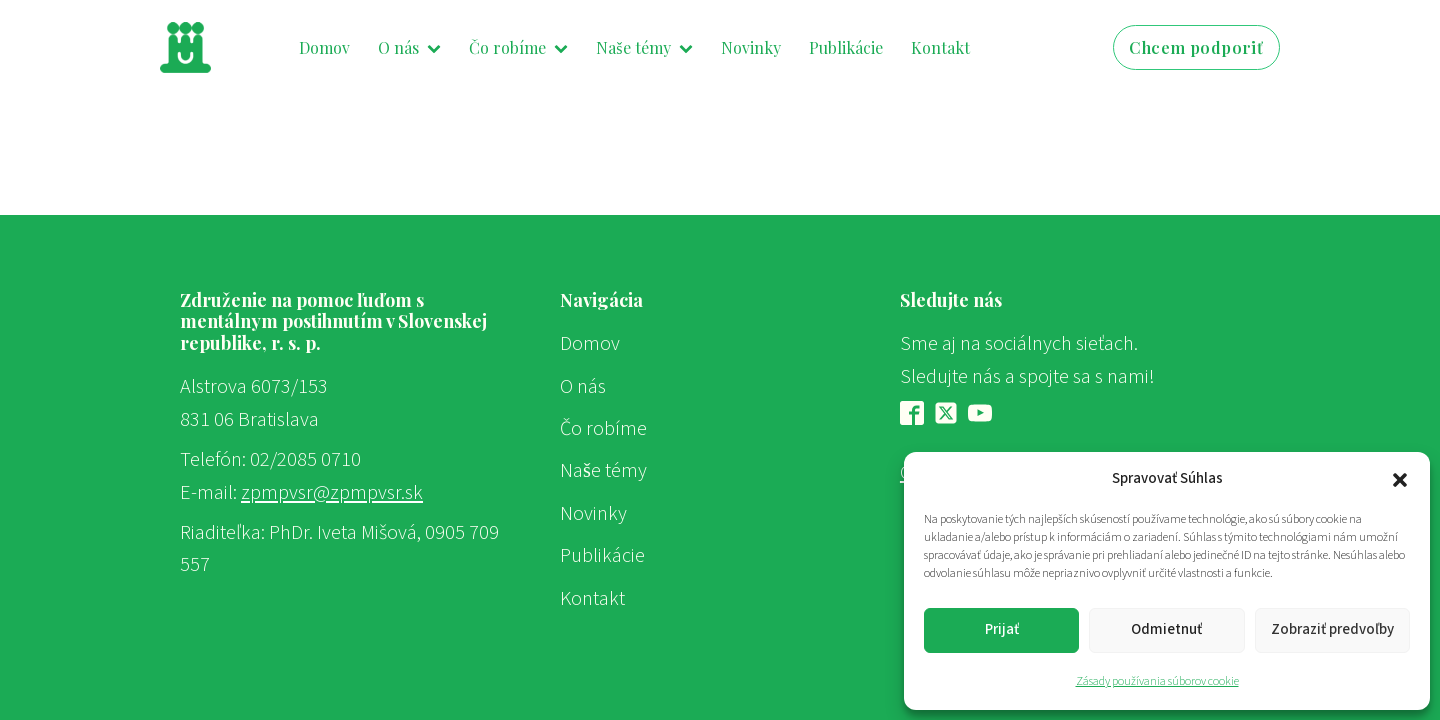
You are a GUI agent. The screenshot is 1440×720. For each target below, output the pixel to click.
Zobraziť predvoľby (1332, 629)
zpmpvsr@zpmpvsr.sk (332, 492)
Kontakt (940, 47)
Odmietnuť (1166, 629)
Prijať (1002, 629)
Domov (324, 47)
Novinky (751, 47)
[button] (1400, 479)
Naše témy (644, 47)
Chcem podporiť (1196, 47)
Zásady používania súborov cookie (1157, 681)
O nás (409, 47)
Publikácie (846, 47)
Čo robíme (518, 47)
